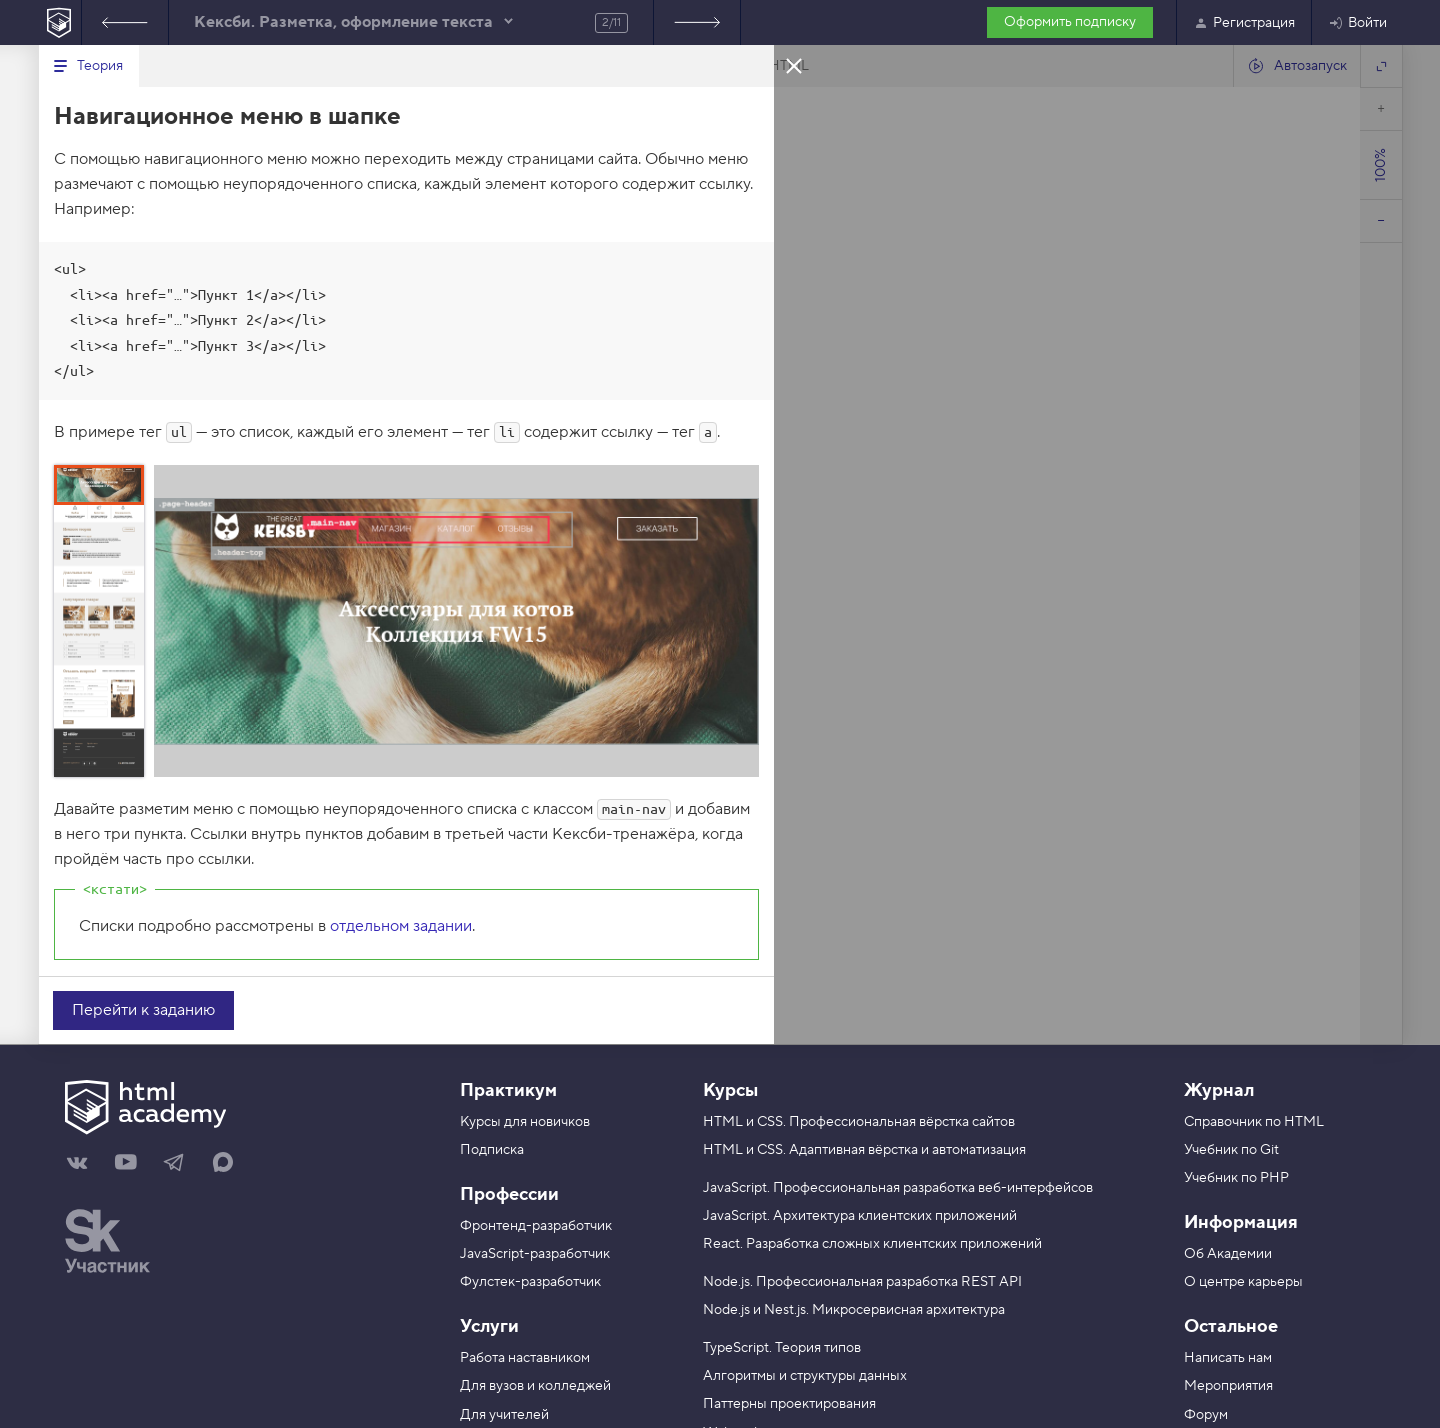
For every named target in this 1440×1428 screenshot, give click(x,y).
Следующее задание (697, 22)
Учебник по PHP (1236, 1178)
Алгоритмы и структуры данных (805, 1376)
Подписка (492, 1150)
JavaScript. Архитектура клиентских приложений (860, 1216)
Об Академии (1228, 1254)
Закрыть (794, 65)
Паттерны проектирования (789, 1404)
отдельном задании (401, 926)
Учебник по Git (1231, 1150)
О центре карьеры (1243, 1282)
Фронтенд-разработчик (536, 1226)
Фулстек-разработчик (530, 1282)
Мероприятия (1228, 1386)
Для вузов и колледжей (535, 1386)
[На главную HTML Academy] (59, 22)
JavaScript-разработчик (535, 1254)
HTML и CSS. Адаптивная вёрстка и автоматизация (864, 1150)
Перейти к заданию (143, 1010)
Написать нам (1228, 1358)
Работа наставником (525, 1358)
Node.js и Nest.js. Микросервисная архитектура (854, 1310)
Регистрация (1244, 23)
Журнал (1219, 1090)
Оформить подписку (1070, 22)
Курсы (730, 1090)
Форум (1206, 1415)
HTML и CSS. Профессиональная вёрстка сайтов (859, 1122)
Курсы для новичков (525, 1122)
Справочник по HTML (1254, 1122)
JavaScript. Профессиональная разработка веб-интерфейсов (898, 1188)
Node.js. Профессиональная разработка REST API (862, 1282)
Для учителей (504, 1415)
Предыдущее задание (125, 22)
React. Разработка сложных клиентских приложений (872, 1244)
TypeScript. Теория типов (782, 1348)
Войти (1357, 23)
